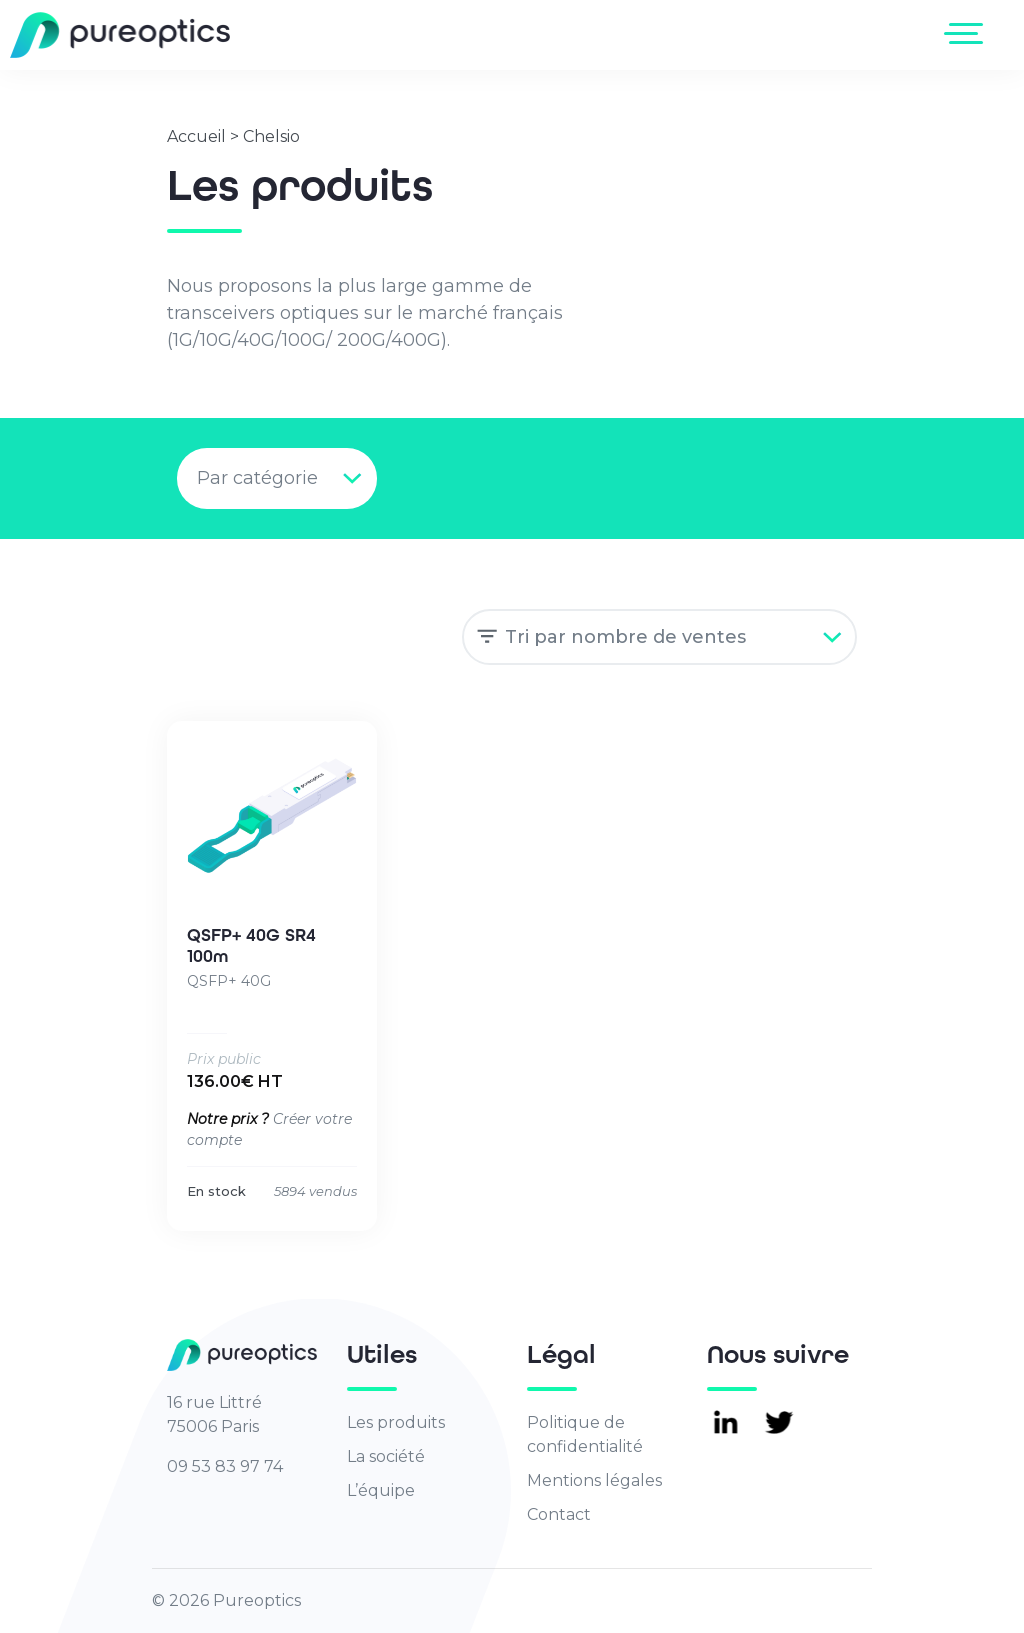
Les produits (396, 1422)
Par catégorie (257, 478)
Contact (559, 1514)
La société (386, 1456)
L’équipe (381, 1490)
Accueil (196, 136)
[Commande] (659, 637)
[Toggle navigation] (967, 33)
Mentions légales (594, 1480)
